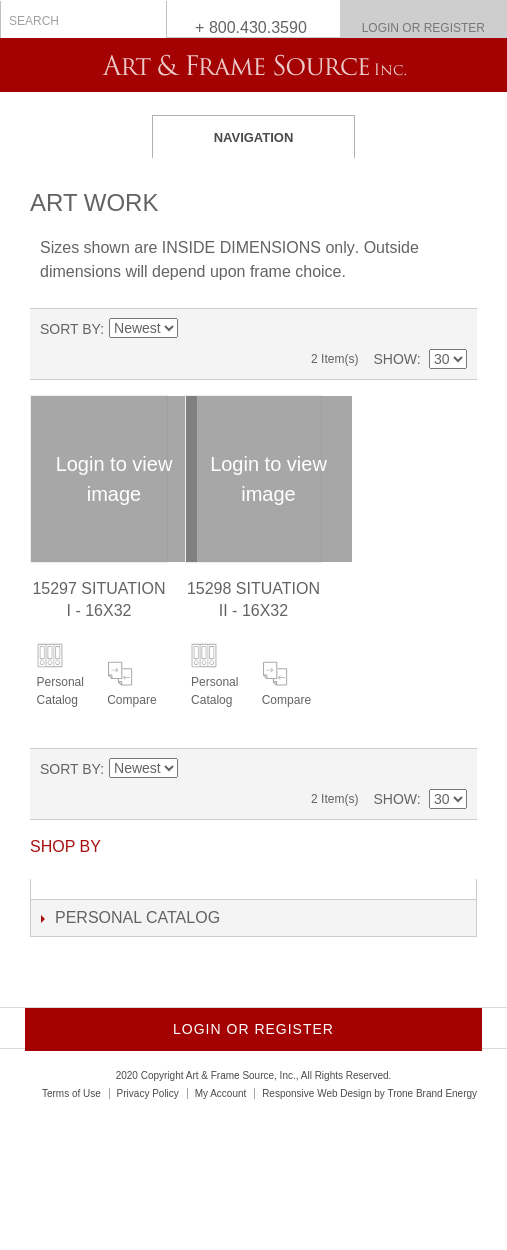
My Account (221, 1093)
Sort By (70, 329)
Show (394, 359)
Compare (131, 700)
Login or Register (423, 28)
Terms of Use (71, 1093)
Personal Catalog (60, 691)
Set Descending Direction (193, 329)
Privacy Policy (148, 1093)
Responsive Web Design (316, 1093)
